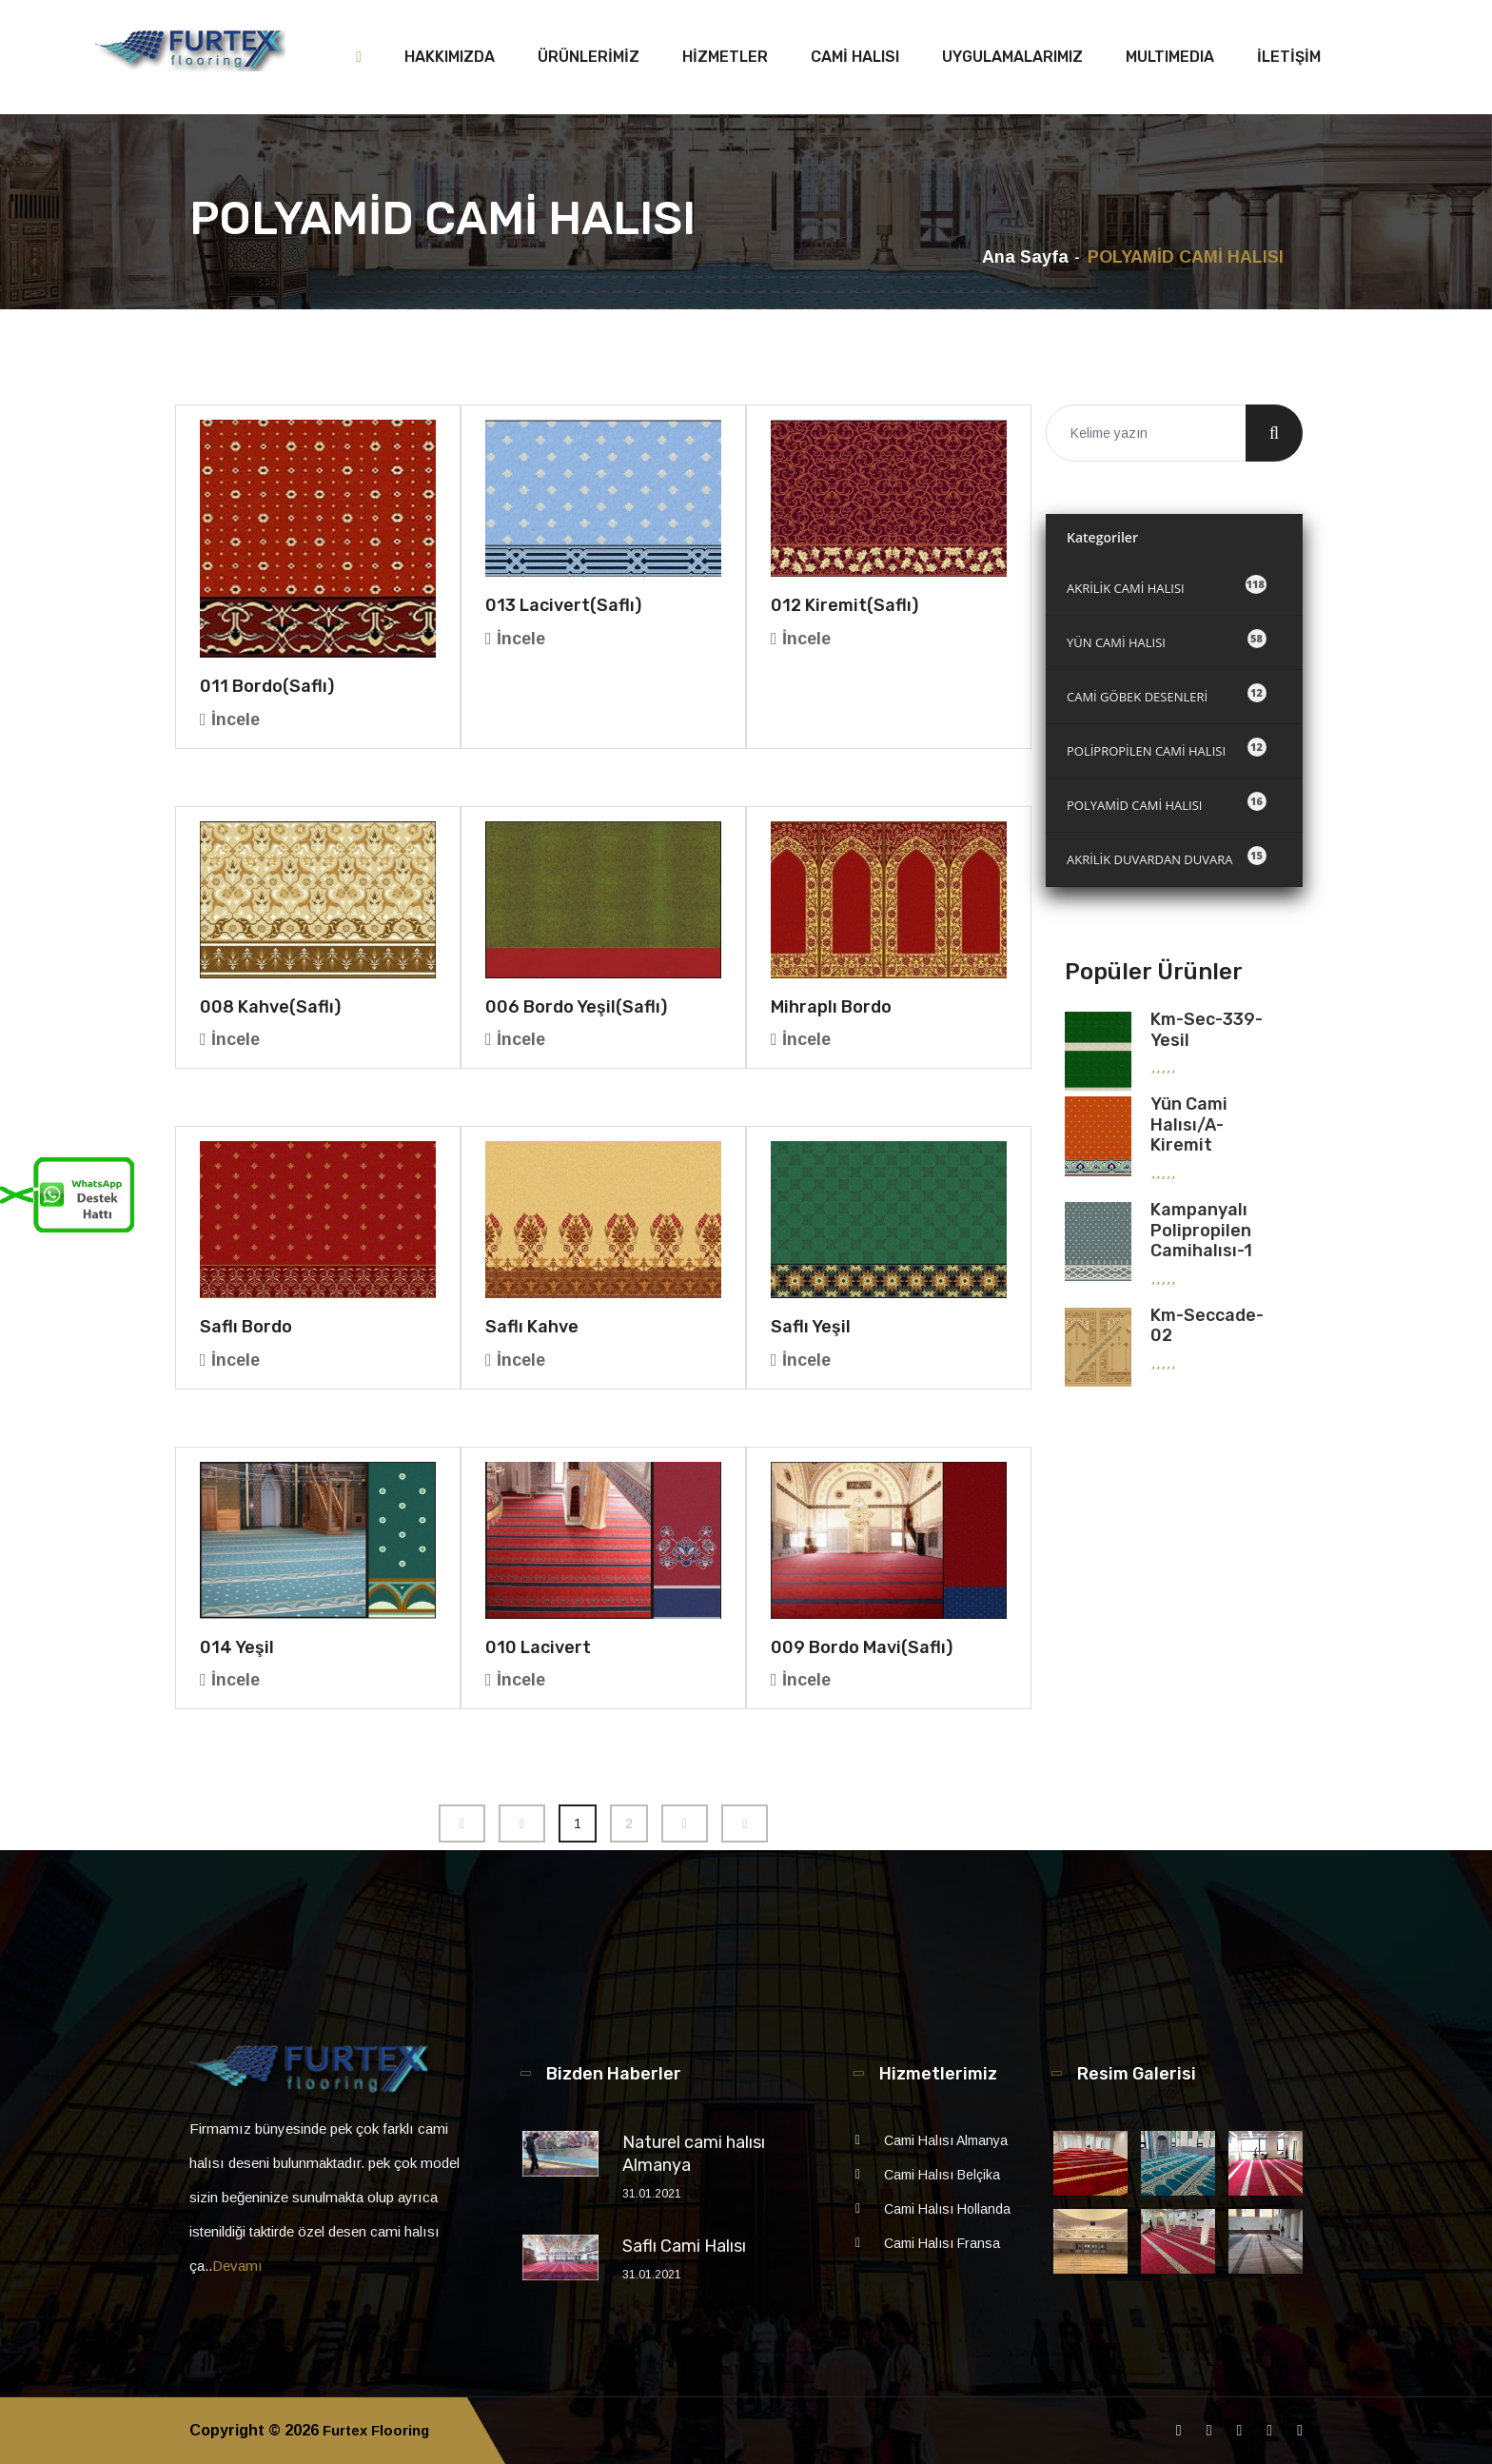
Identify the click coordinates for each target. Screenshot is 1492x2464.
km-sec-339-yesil (1206, 1030)
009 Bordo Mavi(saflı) (861, 1647)
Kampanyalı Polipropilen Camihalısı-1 (1201, 1230)
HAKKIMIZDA (449, 57)
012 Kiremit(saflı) (844, 605)
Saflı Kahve (532, 1326)
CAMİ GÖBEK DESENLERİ (1166, 694)
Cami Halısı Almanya (946, 2140)
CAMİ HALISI (855, 57)
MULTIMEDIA (1170, 57)
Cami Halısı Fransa (942, 2243)
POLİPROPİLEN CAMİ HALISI (1166, 748)
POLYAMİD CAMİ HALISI (1166, 803)
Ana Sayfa (1025, 256)
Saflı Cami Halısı (684, 2246)
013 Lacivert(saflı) (563, 605)
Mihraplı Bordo (831, 1006)
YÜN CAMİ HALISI (1166, 640)
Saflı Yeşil (811, 1326)
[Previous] (462, 1823)
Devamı (237, 2265)
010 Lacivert (538, 1647)
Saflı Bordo (246, 1326)
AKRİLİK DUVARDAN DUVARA (1166, 857)
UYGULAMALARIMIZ (1012, 57)
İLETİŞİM (1289, 57)
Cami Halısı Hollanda (947, 2209)
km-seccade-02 (1207, 1326)
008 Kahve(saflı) (270, 1006)
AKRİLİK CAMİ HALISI (1166, 586)
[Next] (684, 1823)
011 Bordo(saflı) (267, 686)
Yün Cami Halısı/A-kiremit (1188, 1124)
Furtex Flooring (381, 2430)
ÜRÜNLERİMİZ (588, 57)
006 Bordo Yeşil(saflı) (576, 1006)
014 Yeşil (237, 1647)
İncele (230, 719)
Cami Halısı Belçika (942, 2174)
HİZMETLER (725, 57)
